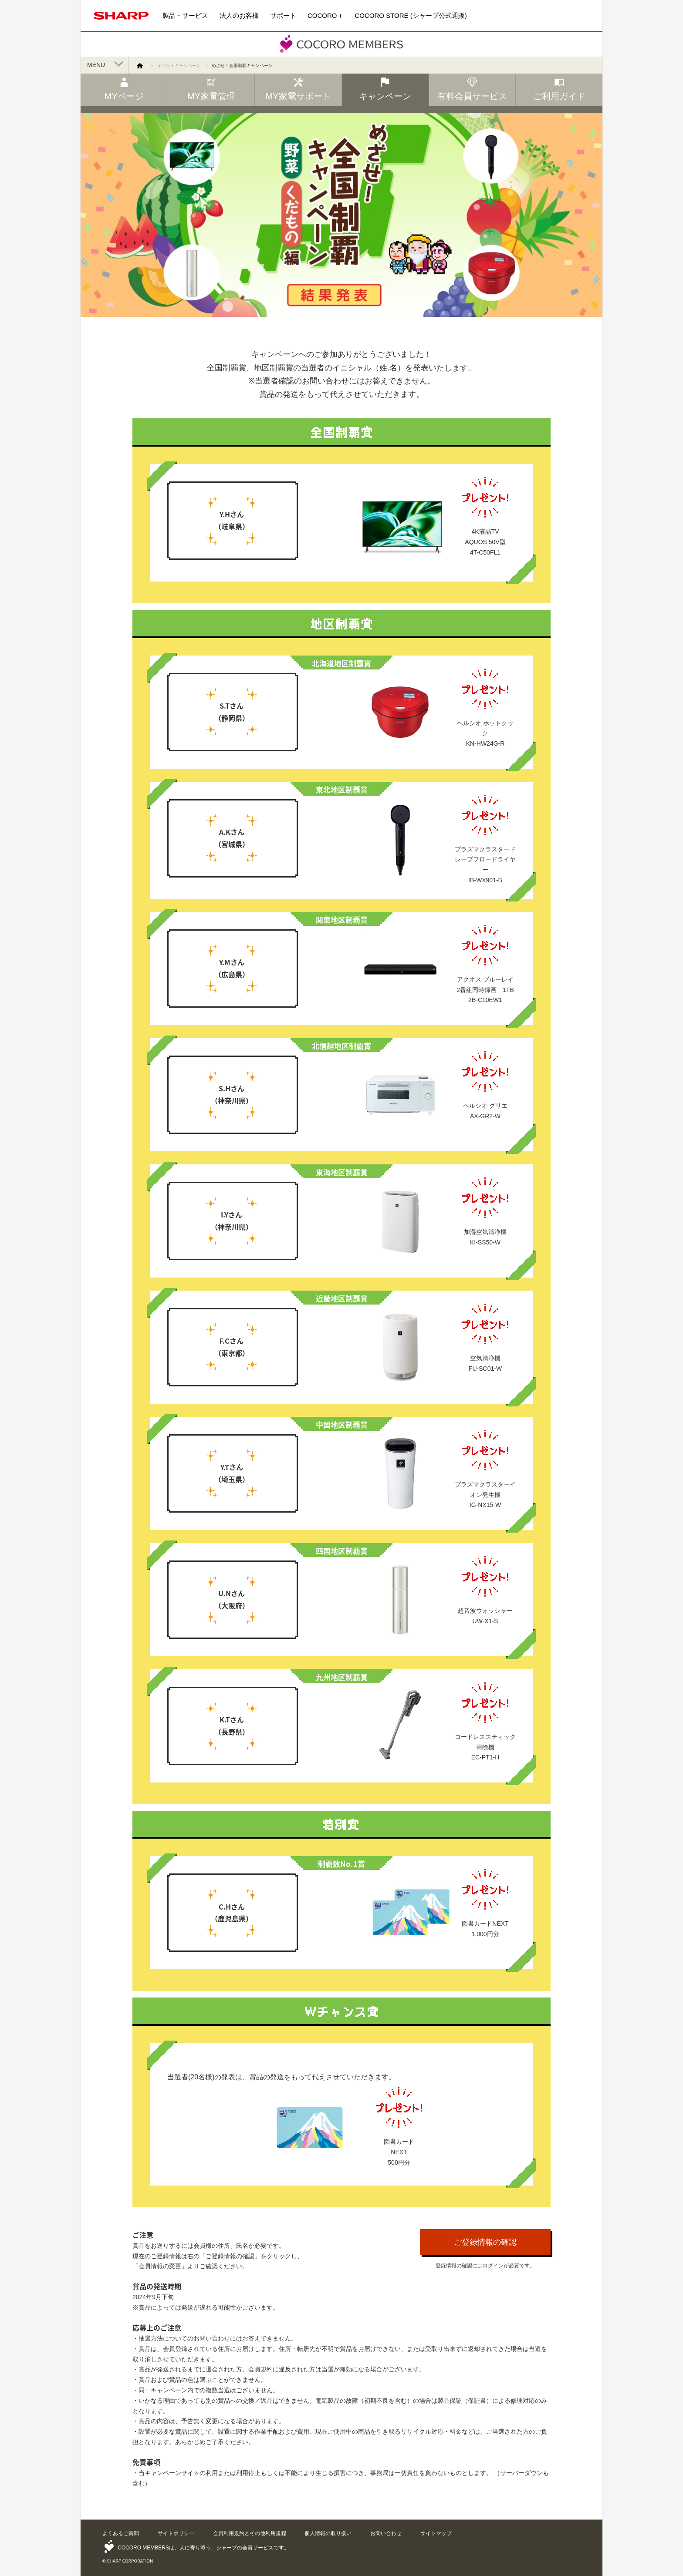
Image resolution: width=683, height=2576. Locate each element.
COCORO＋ (326, 15)
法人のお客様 (239, 15)
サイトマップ (436, 2533)
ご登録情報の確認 (485, 2242)
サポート (283, 15)
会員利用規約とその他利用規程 (249, 2533)
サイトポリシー (176, 2533)
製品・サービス (185, 15)
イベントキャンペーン (179, 65)
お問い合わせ (386, 2533)
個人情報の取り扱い (328, 2533)
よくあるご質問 (120, 2533)
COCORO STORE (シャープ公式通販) (411, 15)
